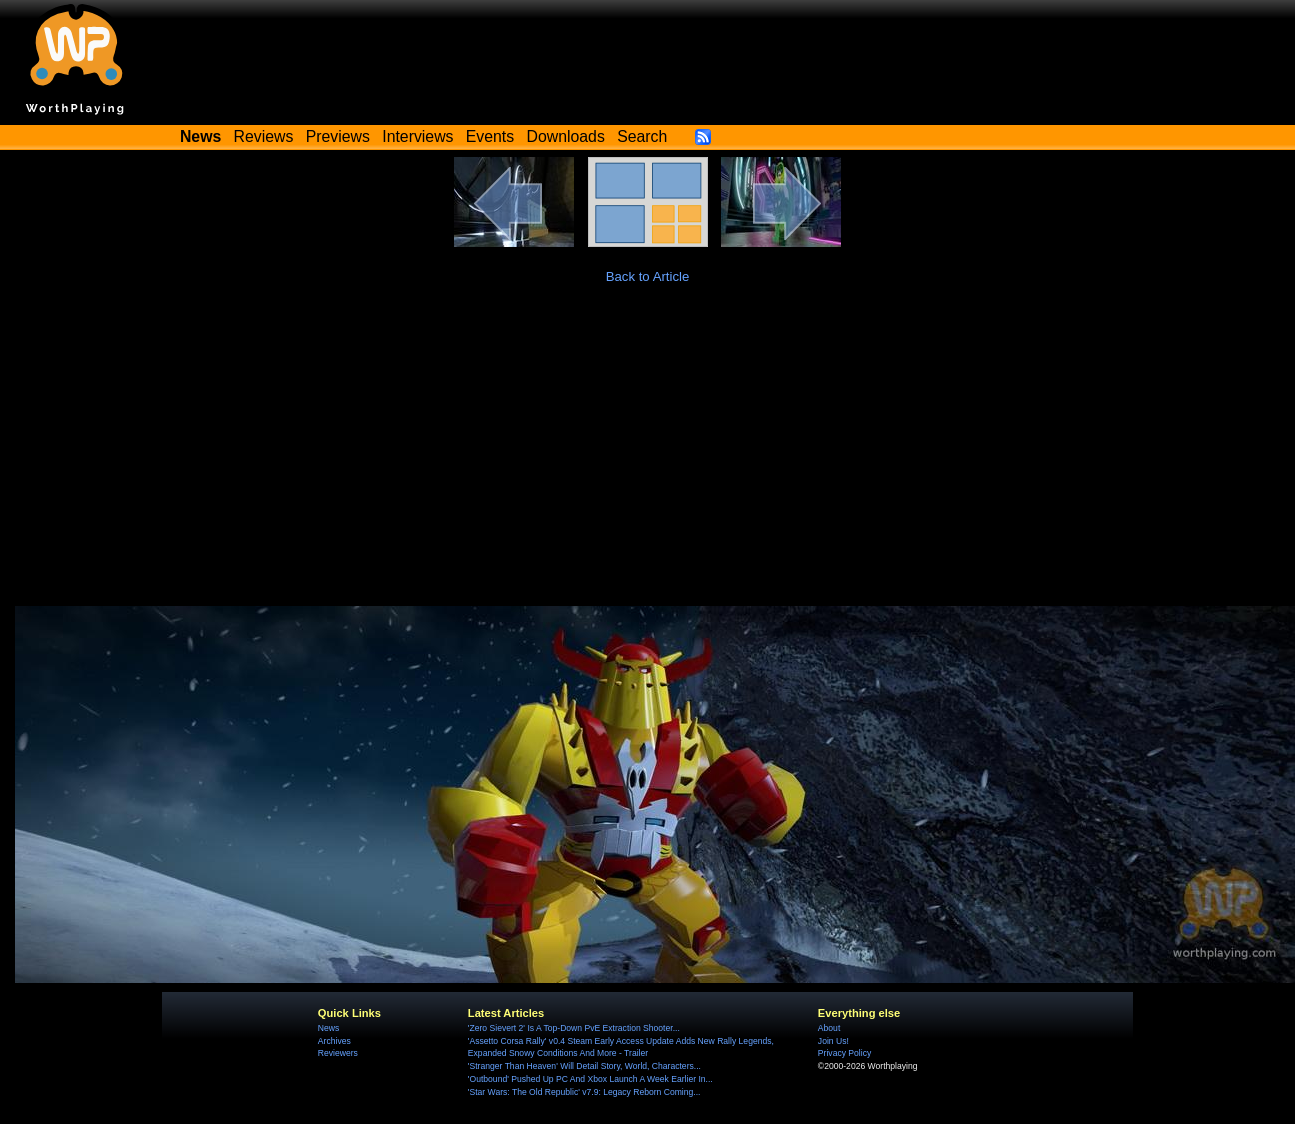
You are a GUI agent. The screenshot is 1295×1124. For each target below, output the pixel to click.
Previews (338, 136)
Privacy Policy (844, 1053)
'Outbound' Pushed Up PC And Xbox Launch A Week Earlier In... (590, 1079)
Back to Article (648, 276)
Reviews (264, 136)
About (829, 1028)
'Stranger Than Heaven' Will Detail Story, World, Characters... (584, 1066)
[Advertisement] (648, 456)
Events (490, 136)
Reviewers (338, 1053)
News (328, 1028)
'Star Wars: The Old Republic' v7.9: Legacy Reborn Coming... (584, 1092)
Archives (334, 1041)
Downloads (566, 136)
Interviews (417, 136)
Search (642, 136)
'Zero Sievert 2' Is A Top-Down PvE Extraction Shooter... (574, 1028)
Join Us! (833, 1041)
